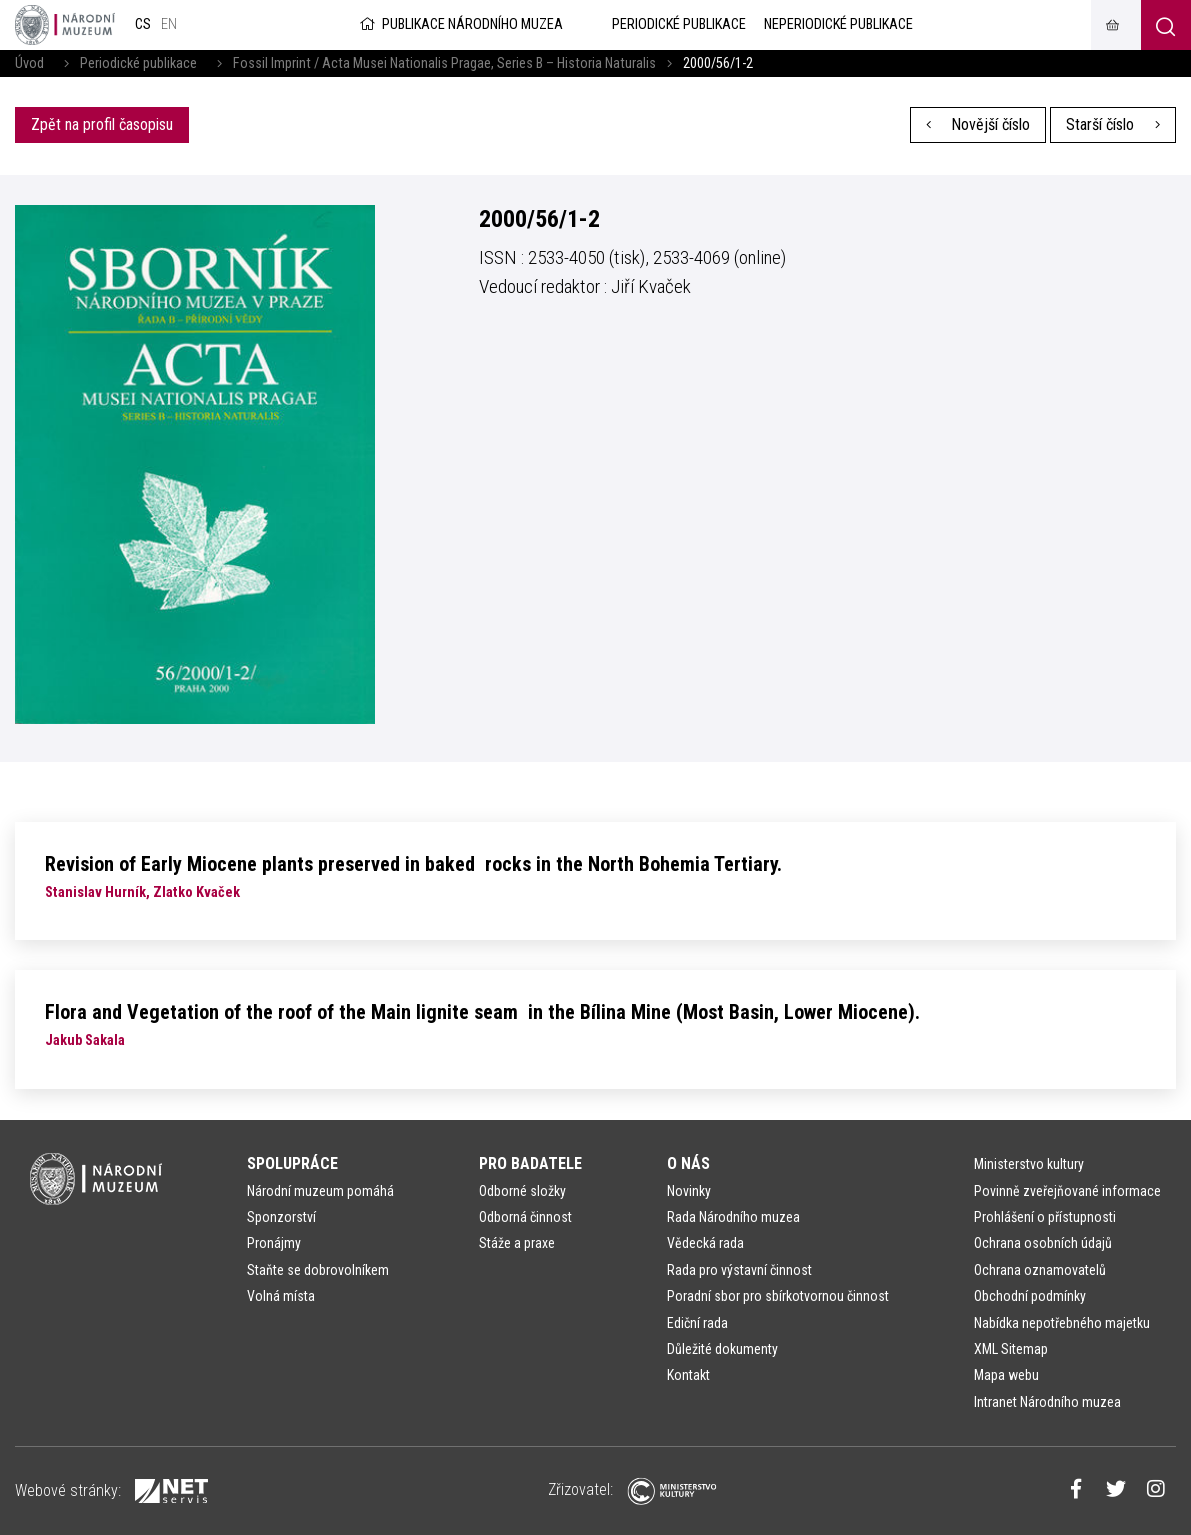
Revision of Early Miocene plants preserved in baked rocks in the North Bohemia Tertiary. (413, 864)
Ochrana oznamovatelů (1040, 1270)
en (169, 24)
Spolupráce (292, 1163)
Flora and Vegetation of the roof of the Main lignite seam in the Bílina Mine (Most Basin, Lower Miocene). (482, 1012)
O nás (688, 1163)
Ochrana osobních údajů (1043, 1243)
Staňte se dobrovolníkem (318, 1270)
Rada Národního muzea (733, 1217)
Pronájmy (274, 1243)
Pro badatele (530, 1163)
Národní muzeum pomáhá (320, 1191)
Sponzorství (281, 1217)
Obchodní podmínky (1030, 1296)
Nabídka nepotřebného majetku (1062, 1323)
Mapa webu (1006, 1375)
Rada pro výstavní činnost (739, 1270)
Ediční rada (697, 1323)
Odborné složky (522, 1191)
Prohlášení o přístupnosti (1045, 1217)
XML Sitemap (1011, 1349)
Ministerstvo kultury (1029, 1164)
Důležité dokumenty (722, 1349)
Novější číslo (978, 124)
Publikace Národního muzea (460, 24)
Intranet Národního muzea (1047, 1402)
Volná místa (281, 1296)
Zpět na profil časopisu (102, 124)
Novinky (689, 1191)
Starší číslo (1113, 124)
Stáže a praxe (517, 1243)
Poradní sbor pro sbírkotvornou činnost (778, 1296)
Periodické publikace (138, 63)
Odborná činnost (525, 1217)
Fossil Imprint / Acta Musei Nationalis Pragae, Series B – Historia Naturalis (444, 63)
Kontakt (688, 1375)
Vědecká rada (705, 1243)
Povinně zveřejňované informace (1067, 1191)
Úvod (29, 63)
